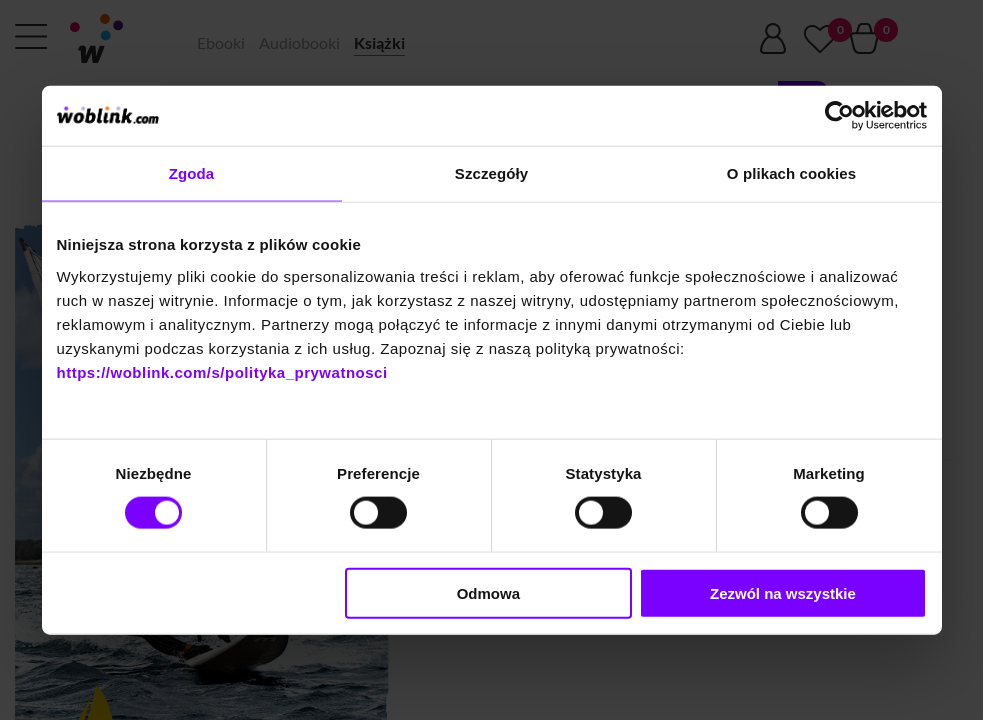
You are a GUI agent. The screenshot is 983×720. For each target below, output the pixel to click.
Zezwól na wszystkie (783, 592)
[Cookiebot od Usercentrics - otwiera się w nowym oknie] (839, 116)
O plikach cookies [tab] (791, 173)
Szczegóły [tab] (491, 173)
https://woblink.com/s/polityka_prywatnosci (222, 371)
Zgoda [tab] (192, 173)
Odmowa (488, 592)
